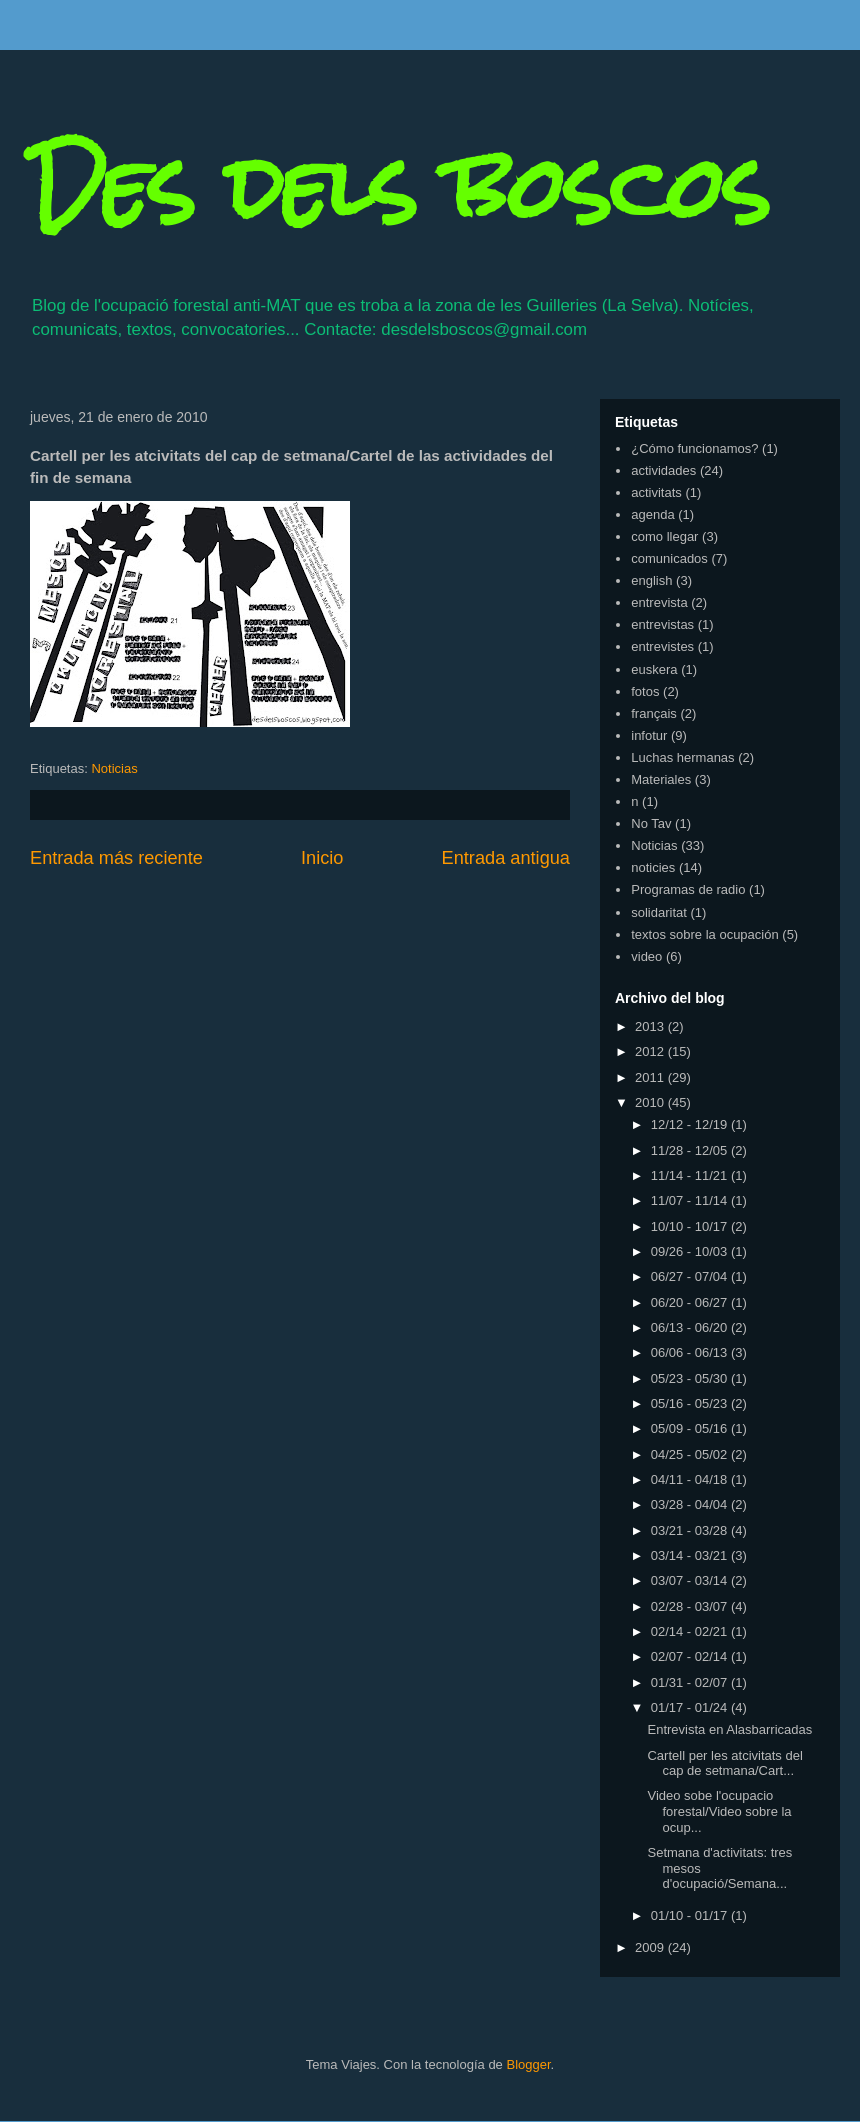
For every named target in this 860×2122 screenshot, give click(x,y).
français (654, 713)
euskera (654, 669)
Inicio (322, 858)
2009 (651, 1947)
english (651, 580)
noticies (653, 867)
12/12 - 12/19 (691, 1124)
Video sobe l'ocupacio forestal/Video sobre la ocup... (719, 1811)
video (646, 956)
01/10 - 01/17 (691, 1915)
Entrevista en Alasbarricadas (729, 1729)
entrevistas (662, 624)
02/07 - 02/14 (691, 1656)
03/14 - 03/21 (691, 1555)
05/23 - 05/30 (691, 1378)
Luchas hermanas (682, 757)
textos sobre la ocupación (704, 934)
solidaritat (659, 912)
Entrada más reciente (116, 858)
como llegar (664, 536)
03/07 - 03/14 (691, 1580)
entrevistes (662, 646)
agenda (652, 514)
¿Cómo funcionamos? (694, 448)
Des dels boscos (400, 187)
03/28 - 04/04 (691, 1504)
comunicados (669, 558)
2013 (651, 1026)
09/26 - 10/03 (691, 1251)
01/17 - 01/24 (691, 1707)
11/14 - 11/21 (691, 1175)
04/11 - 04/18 (691, 1479)
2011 (651, 1077)
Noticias (114, 768)
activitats (656, 492)
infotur (649, 735)
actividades (663, 470)
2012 (651, 1051)
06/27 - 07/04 (691, 1276)
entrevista (659, 602)
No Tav (651, 823)
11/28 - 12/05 (691, 1150)
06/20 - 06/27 (691, 1302)
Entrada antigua (506, 858)
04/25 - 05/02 (691, 1454)
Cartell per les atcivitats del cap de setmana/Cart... (724, 1763)
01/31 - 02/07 (691, 1682)
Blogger (528, 2064)
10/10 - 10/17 (691, 1226)
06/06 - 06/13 (691, 1352)
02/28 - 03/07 (691, 1606)
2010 (651, 1102)
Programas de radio (688, 889)
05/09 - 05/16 (691, 1428)
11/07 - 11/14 (691, 1200)
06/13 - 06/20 (691, 1327)
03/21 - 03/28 (691, 1530)
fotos (645, 691)
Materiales (661, 779)
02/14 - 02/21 (691, 1631)
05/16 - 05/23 (691, 1403)
